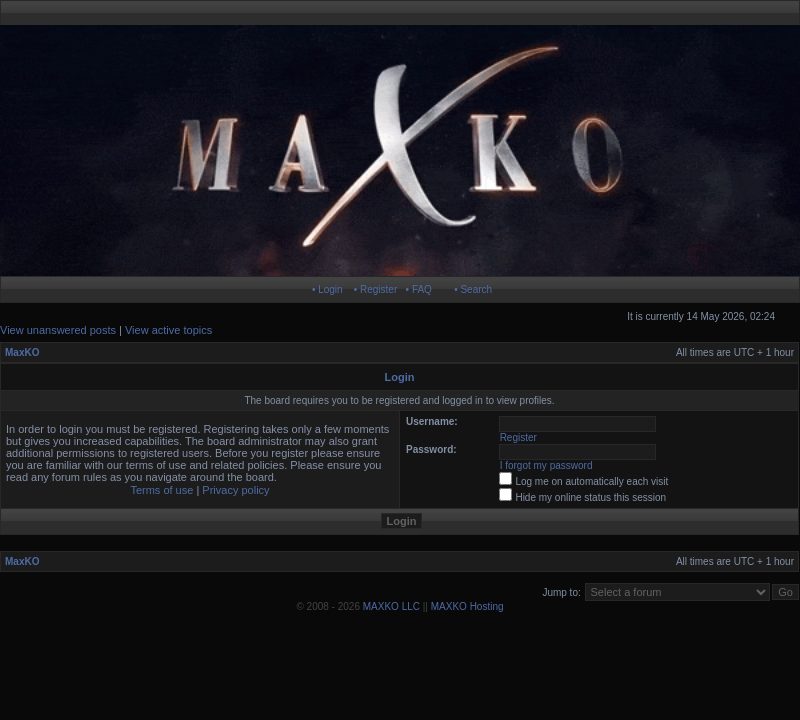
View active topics (168, 330)
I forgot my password (546, 465)
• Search (473, 289)
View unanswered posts (58, 330)
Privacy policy (235, 490)
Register (518, 437)
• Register (376, 289)
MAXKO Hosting (467, 606)
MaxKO (22, 352)
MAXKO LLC (391, 606)
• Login (327, 289)
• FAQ (419, 289)
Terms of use (161, 490)
